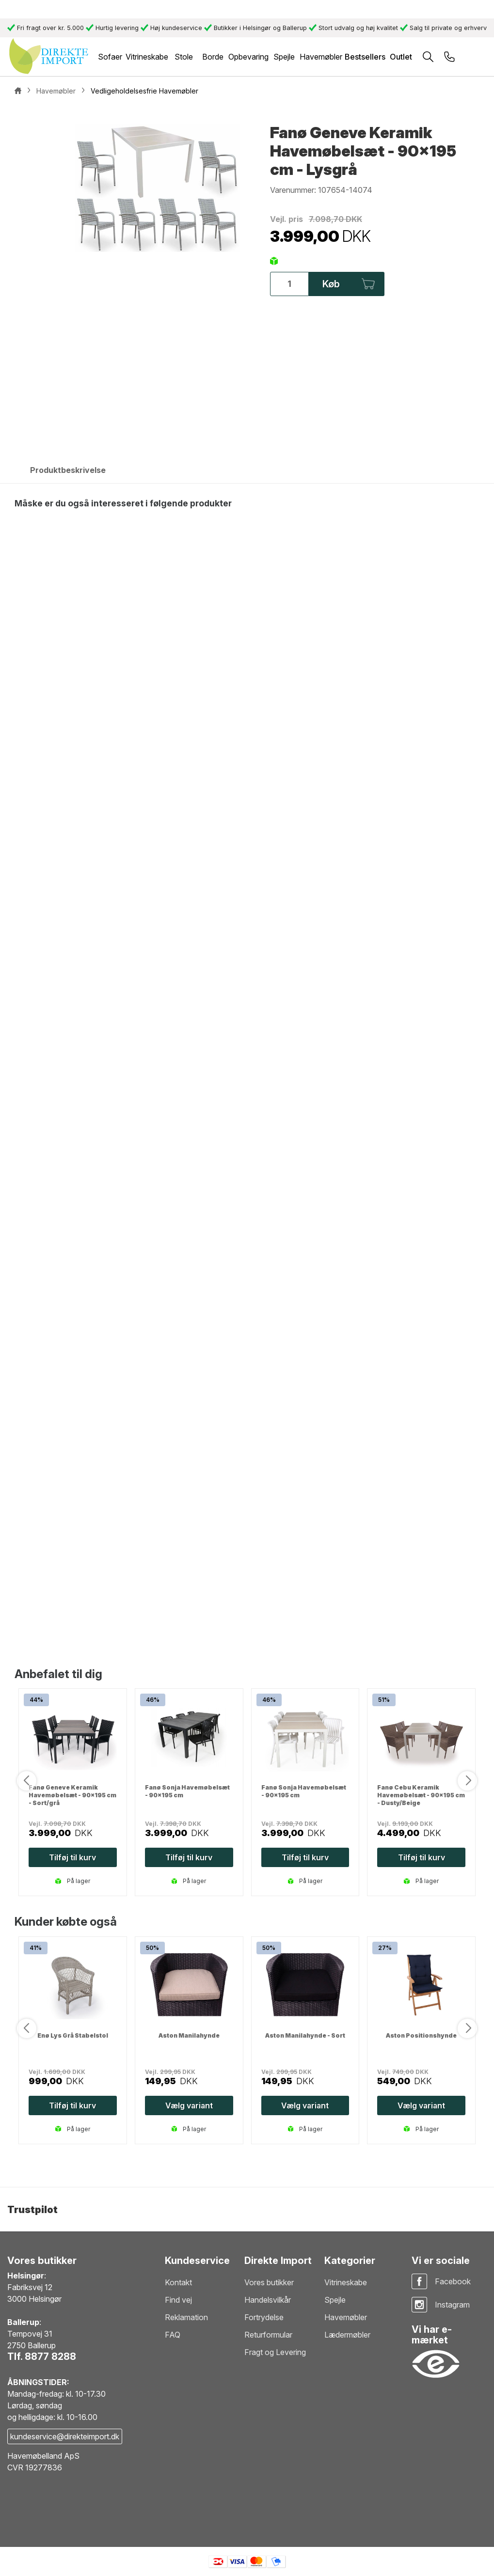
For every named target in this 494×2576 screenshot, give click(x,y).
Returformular (268, 2335)
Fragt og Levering (275, 2352)
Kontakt (178, 2282)
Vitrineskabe (345, 2282)
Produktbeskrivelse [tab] (68, 470)
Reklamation (186, 2317)
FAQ (172, 2335)
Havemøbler (345, 2317)
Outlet (401, 57)
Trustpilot (32, 2209)
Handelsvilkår (267, 2300)
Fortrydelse (264, 2317)
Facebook (453, 2281)
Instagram (452, 2304)
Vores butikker (269, 2282)
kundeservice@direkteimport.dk (64, 2436)
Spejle (335, 2300)
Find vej (178, 2300)
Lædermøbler (347, 2335)
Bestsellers (365, 57)
